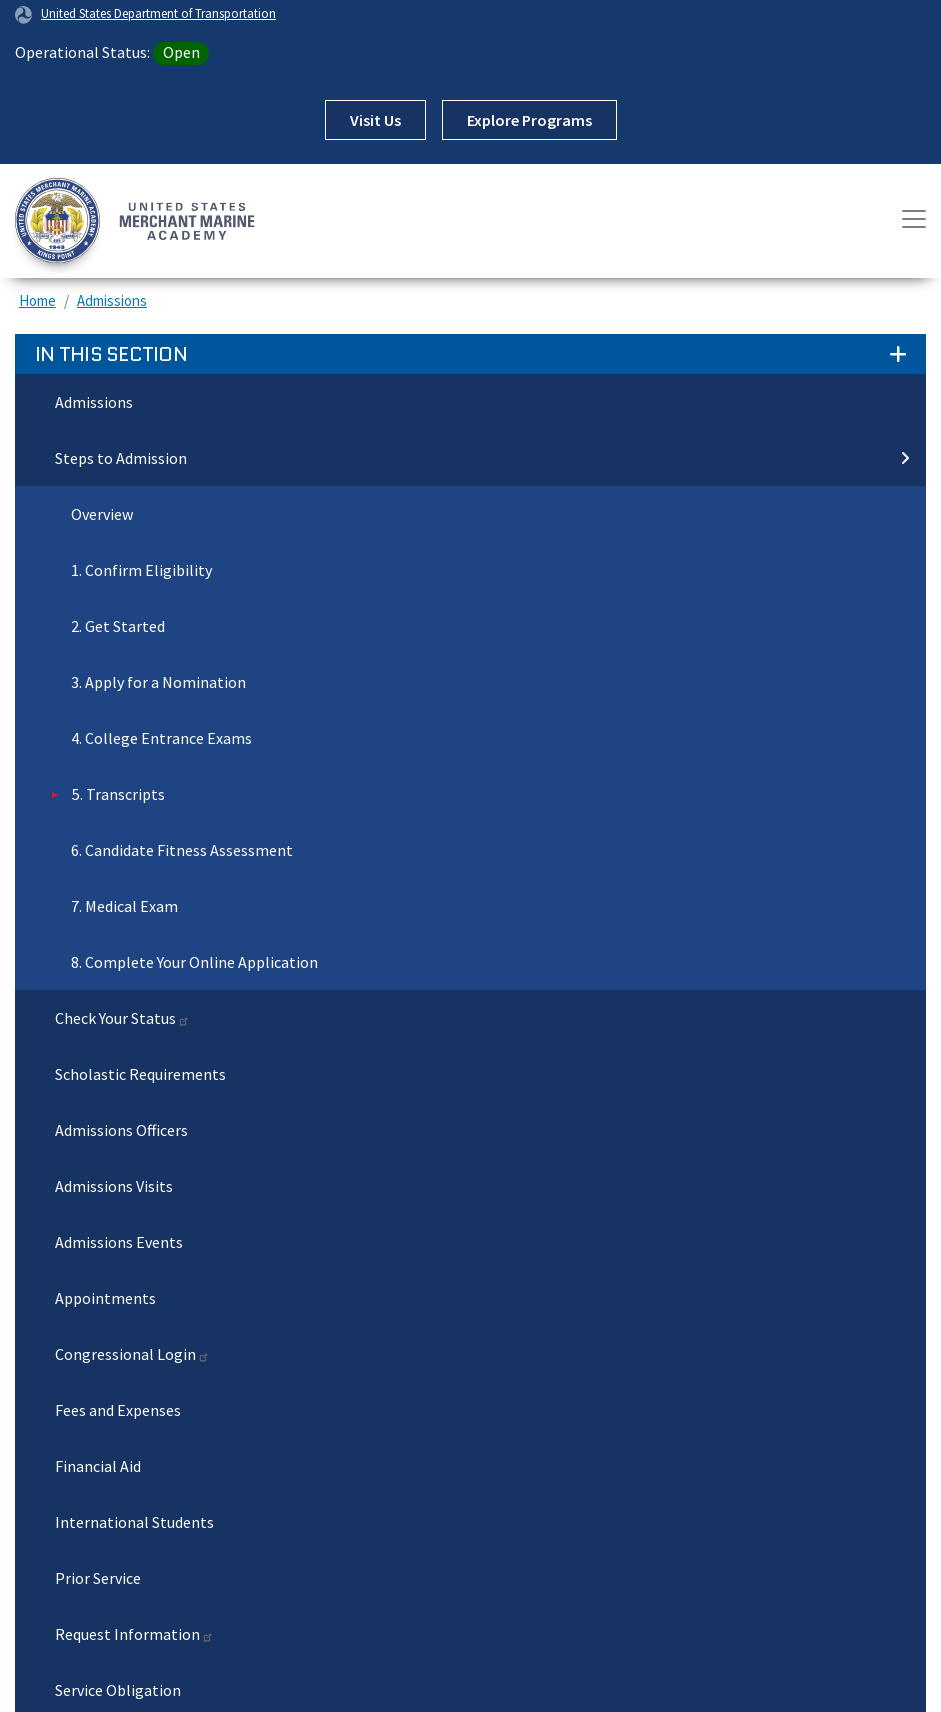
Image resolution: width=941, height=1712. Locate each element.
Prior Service (98, 1578)
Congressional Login (132, 1354)
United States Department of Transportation (158, 13)
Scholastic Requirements (140, 1074)
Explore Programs (529, 120)
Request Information (134, 1634)
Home (37, 300)
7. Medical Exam (124, 906)
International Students (134, 1522)
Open (181, 52)
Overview (102, 514)
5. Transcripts (118, 794)
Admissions (112, 300)
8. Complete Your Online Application (194, 962)
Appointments (105, 1298)
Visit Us (375, 120)
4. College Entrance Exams (161, 738)
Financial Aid (98, 1466)
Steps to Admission (482, 458)
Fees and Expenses (118, 1410)
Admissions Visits (114, 1186)
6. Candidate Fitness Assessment (182, 850)
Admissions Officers (121, 1130)
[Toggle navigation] (914, 219)
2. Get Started (118, 626)
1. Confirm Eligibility (141, 570)
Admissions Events (119, 1242)
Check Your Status (122, 1018)
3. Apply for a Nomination (158, 682)
